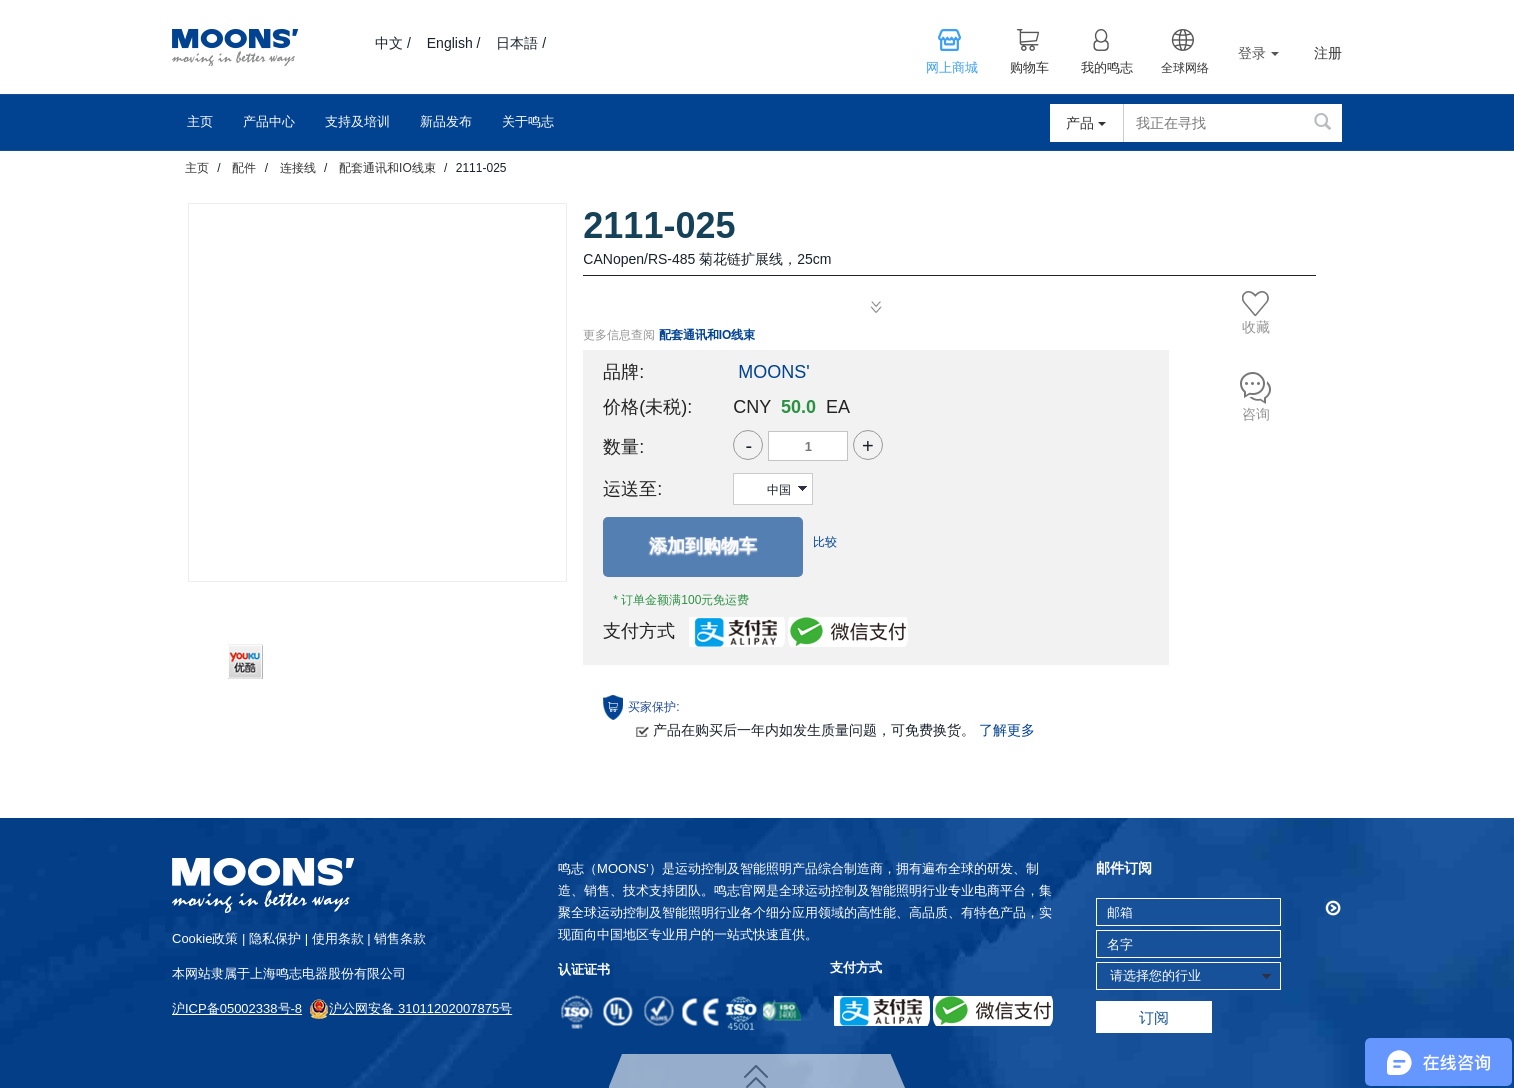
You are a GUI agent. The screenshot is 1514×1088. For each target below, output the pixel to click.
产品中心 (269, 121)
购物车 (1029, 68)
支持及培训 (357, 121)
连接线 (298, 168)
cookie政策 (205, 938)
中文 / (393, 43)
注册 (1328, 53)
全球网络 (1185, 68)
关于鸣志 (528, 121)
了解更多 (1007, 730)
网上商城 (952, 68)
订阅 (1154, 1017)
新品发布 (446, 121)
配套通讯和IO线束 (387, 168)
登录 (1258, 53)
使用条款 (338, 938)
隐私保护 (275, 938)
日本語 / (521, 43)
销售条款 (400, 938)
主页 (200, 121)
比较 (825, 542)
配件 (244, 168)
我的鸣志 (1107, 68)
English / (454, 43)
